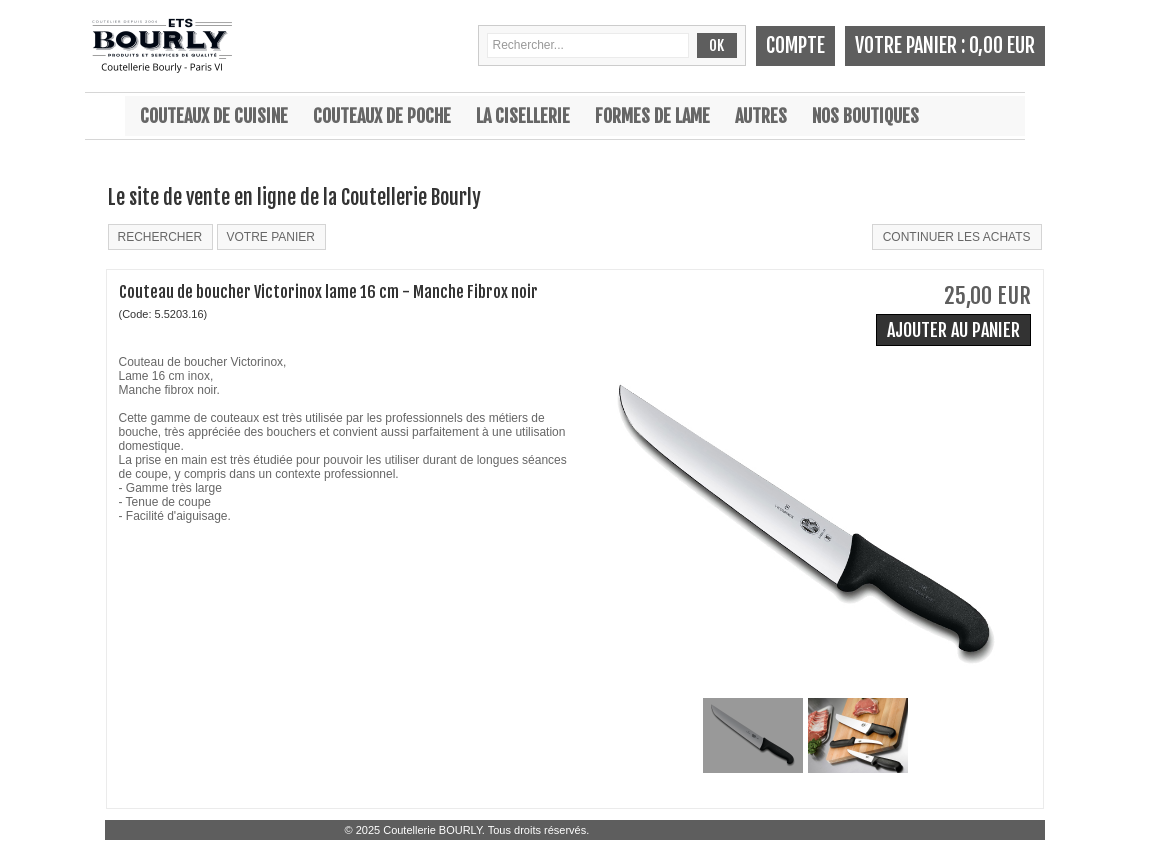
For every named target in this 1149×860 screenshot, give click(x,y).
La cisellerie (523, 116)
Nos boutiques (865, 116)
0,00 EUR (1002, 45)
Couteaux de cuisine (214, 116)
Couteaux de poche (382, 116)
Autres (761, 116)
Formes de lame (652, 116)
